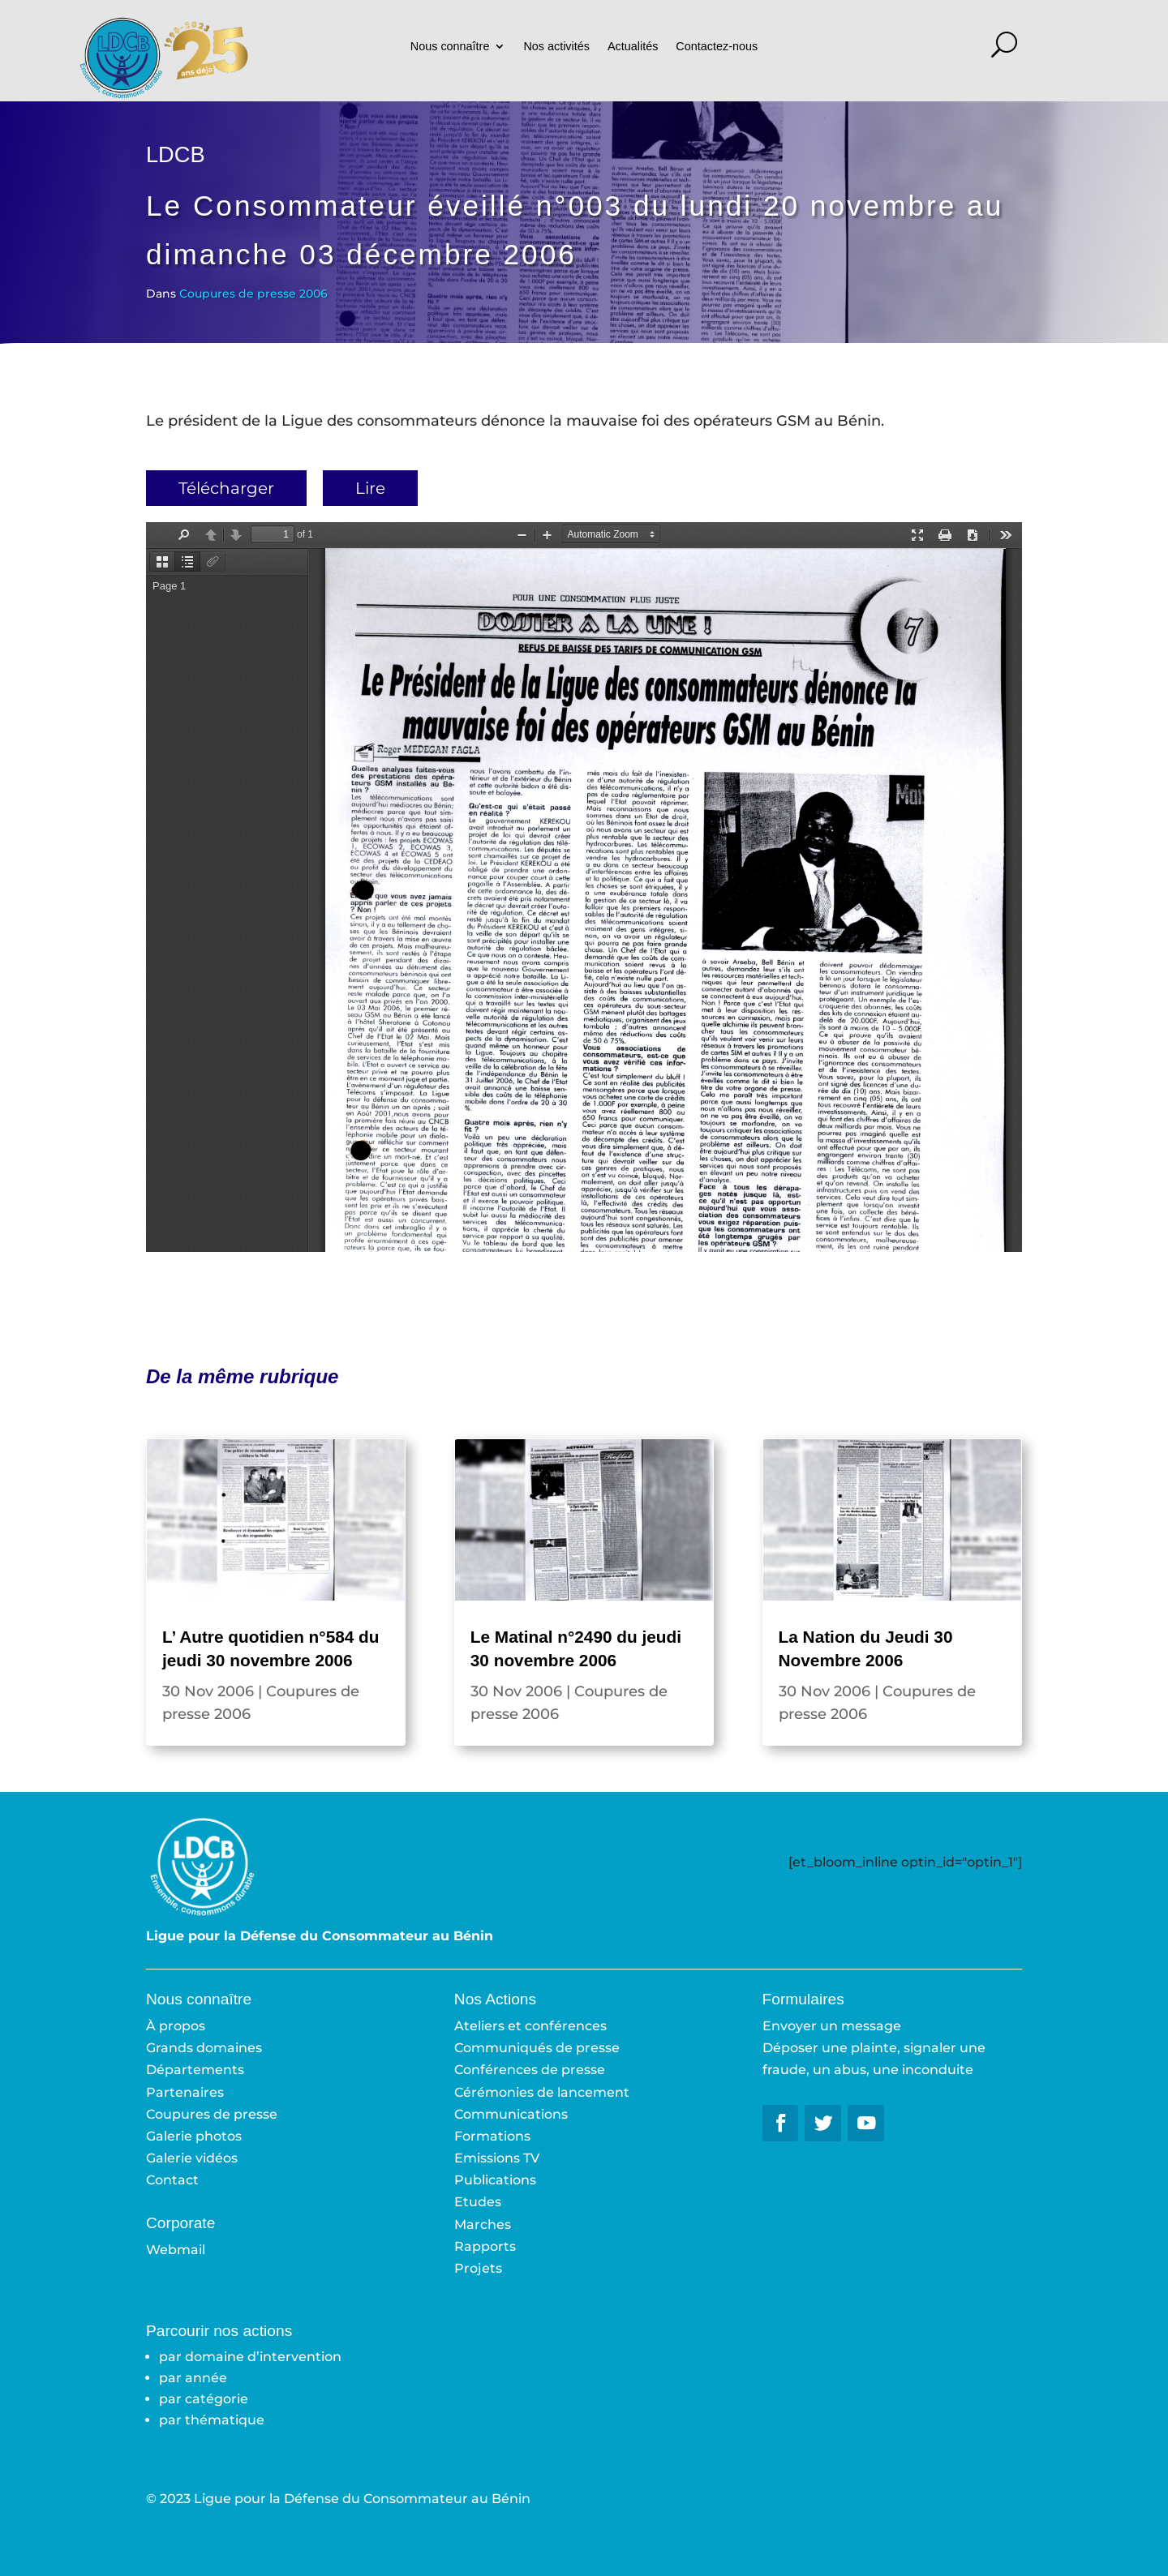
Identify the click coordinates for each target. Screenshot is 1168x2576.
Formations (492, 2136)
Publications (495, 2180)
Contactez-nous (717, 47)
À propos (175, 2026)
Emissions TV (496, 2158)
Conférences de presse (529, 2069)
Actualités (633, 47)
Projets (478, 2268)
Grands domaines (204, 2047)
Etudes (477, 2202)
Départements (195, 2069)
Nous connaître (450, 47)
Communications (511, 2114)
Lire (370, 488)
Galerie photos (194, 2136)
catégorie (216, 2399)
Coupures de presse (211, 2114)
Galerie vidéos (192, 2158)
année (206, 2377)
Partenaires (185, 2092)
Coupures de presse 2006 (253, 293)
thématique (224, 2420)
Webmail (175, 2249)
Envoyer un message (831, 2026)
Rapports (485, 2246)
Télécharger (226, 488)
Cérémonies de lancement (541, 2092)
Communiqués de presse (537, 2047)
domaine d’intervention (263, 2356)
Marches (482, 2224)
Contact (172, 2180)
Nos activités (556, 47)
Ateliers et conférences (530, 2026)
